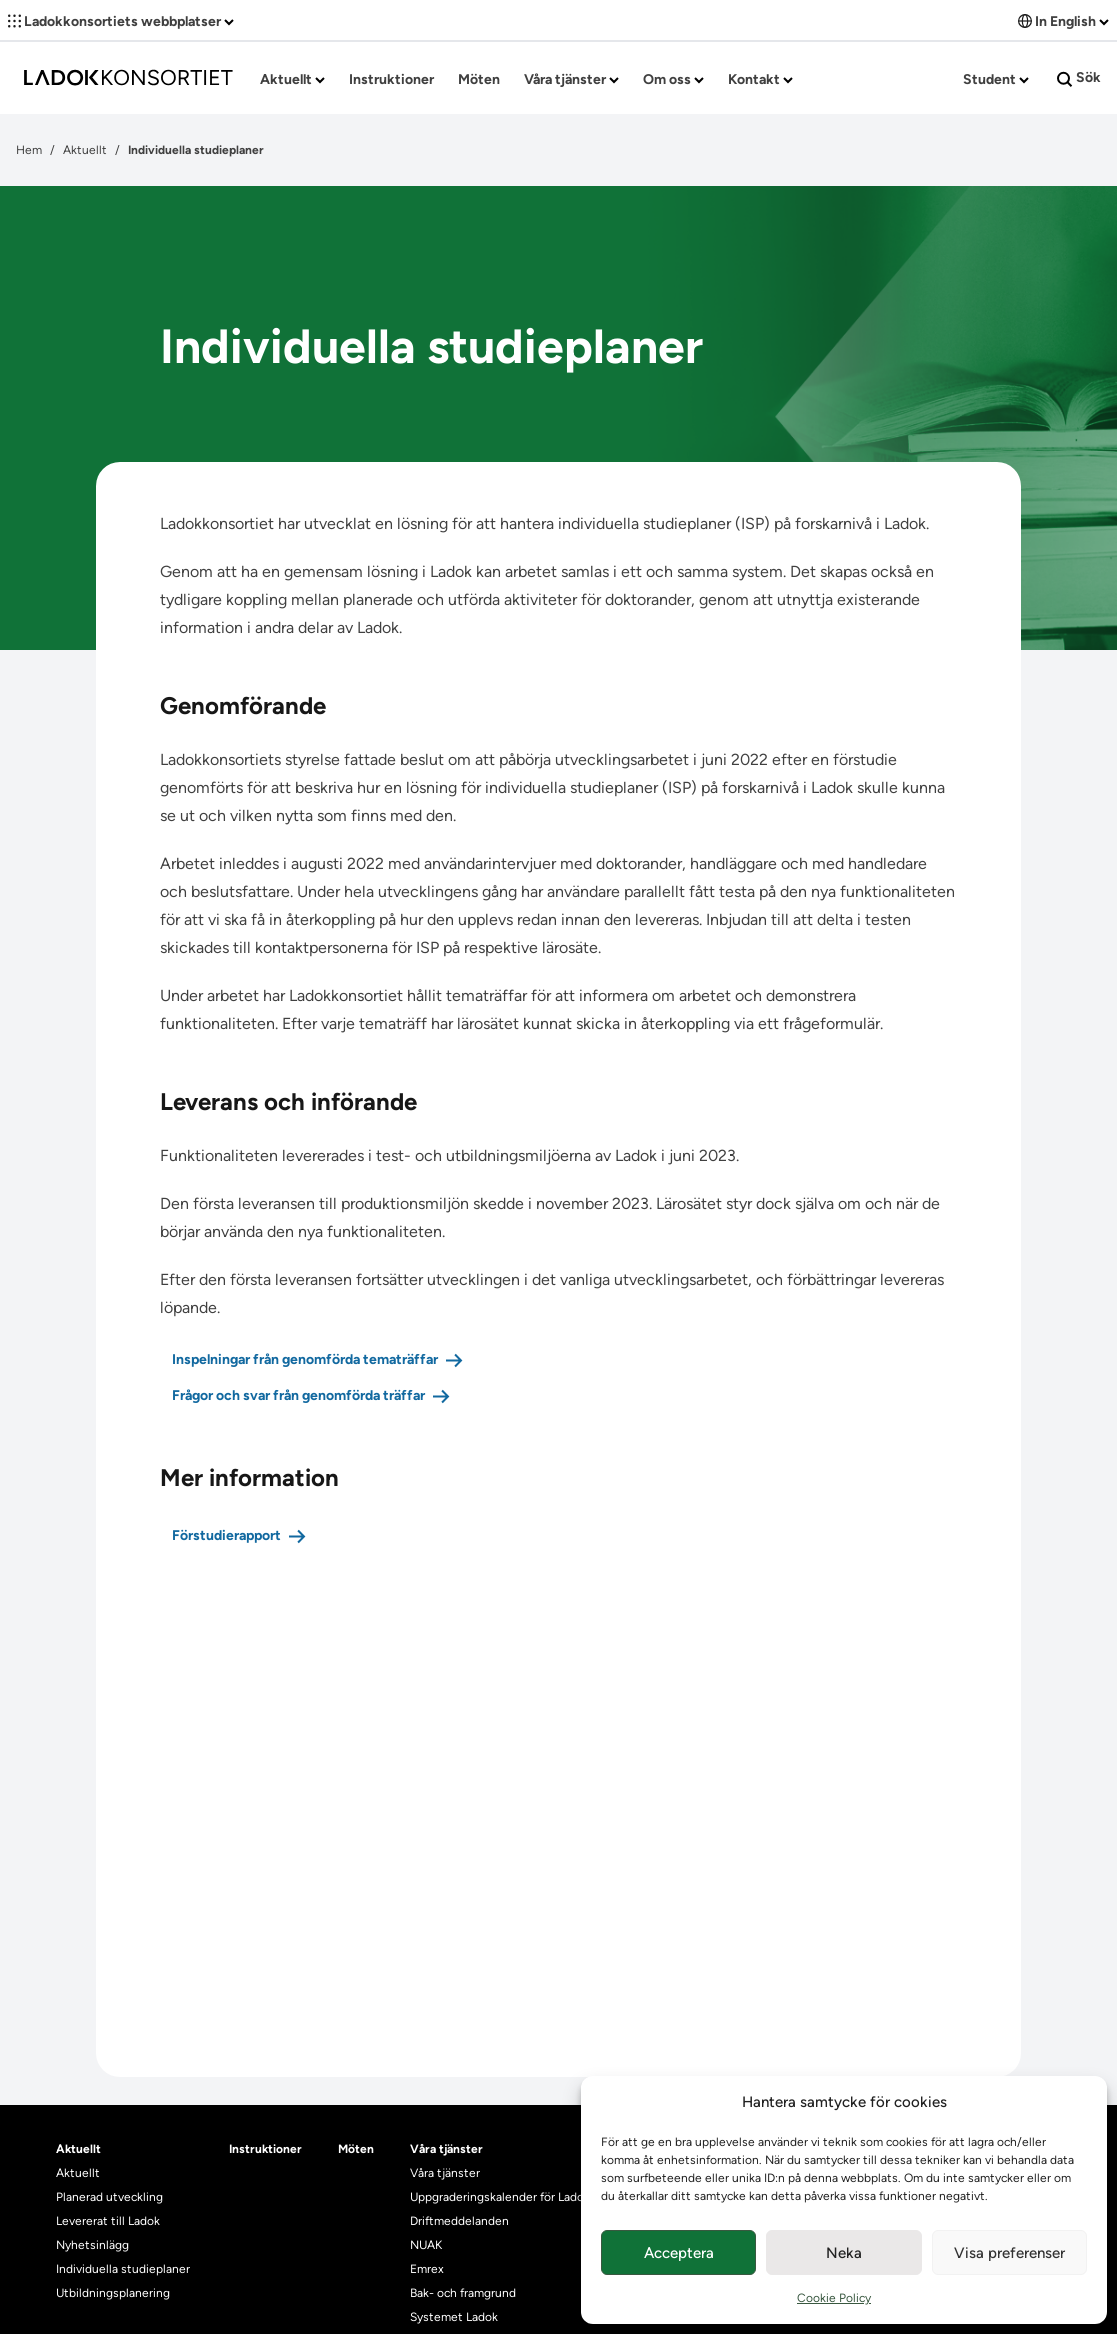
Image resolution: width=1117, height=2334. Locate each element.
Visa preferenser (1009, 2253)
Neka (844, 2253)
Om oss (673, 79)
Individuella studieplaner (124, 2269)
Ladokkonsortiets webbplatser (121, 21)
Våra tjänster (571, 79)
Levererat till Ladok (108, 2221)
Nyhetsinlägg (92, 2245)
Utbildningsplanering (113, 2293)
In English (1063, 21)
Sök (1079, 78)
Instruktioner (391, 79)
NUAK (426, 2245)
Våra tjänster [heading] (446, 2149)
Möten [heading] (356, 2149)
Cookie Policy (834, 2298)
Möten (479, 79)
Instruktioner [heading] (265, 2149)
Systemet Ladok (454, 2317)
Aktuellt (292, 79)
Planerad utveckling (109, 2197)
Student (996, 79)
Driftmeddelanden (459, 2221)
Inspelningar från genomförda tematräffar (305, 1359)
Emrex (427, 2269)
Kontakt (760, 79)
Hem (29, 150)
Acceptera (679, 2253)
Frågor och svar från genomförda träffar (298, 1395)
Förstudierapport (226, 1535)
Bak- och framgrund (463, 2293)
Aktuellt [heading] (78, 2149)
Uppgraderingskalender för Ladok (500, 2197)
